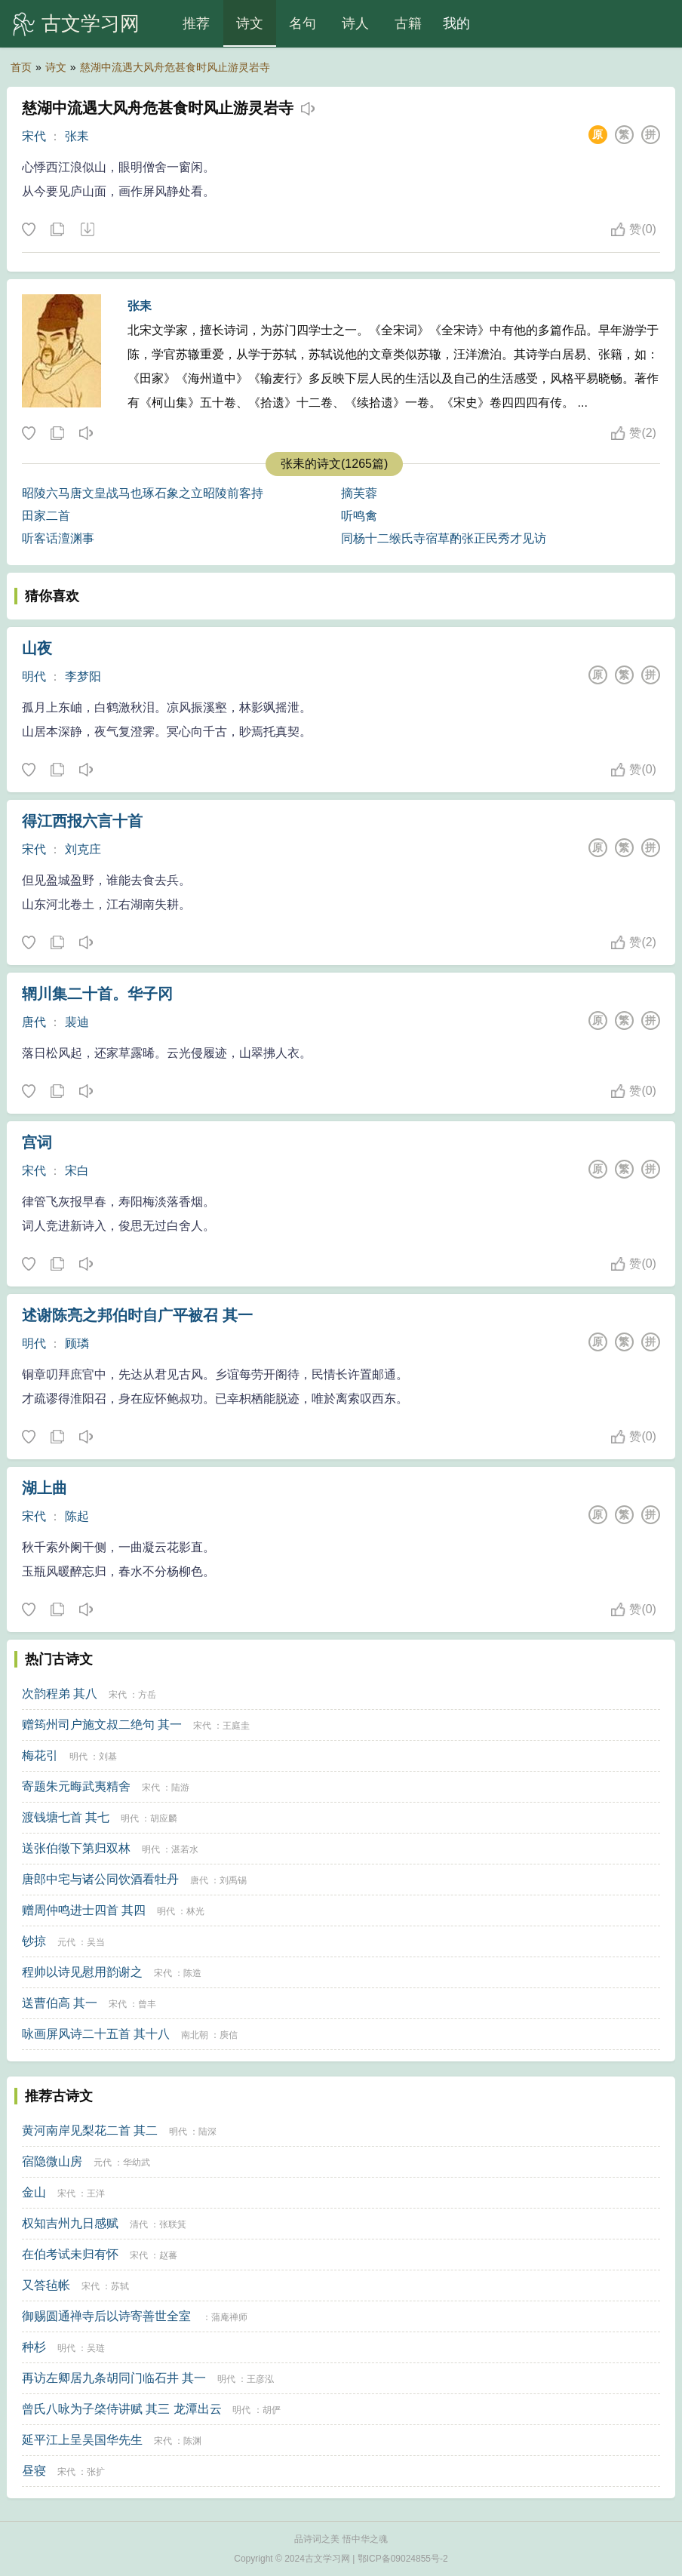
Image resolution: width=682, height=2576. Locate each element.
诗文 (249, 23)
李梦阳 (83, 676)
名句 (302, 23)
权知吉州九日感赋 (70, 2223)
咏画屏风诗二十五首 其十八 (96, 2033)
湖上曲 (44, 1488)
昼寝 (34, 2470)
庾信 (229, 2035)
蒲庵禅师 (229, 2317)
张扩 (96, 2472)
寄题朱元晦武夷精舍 (76, 1786)
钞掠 (34, 1941)
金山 (34, 2192)
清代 (139, 2224)
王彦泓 (260, 2379)
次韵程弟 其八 (59, 1693)
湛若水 (184, 1849)
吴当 (96, 1942)
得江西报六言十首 (82, 821)
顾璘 (77, 1343)
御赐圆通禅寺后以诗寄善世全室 (106, 2316)
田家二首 (46, 515)
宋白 (77, 1170)
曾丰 (147, 2004)
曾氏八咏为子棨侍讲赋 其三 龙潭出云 (122, 2408)
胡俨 (272, 2410)
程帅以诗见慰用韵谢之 (82, 1972)
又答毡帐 (46, 2285)
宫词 (37, 1142)
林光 (195, 1911)
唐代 (34, 1022)
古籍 (408, 23)
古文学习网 (90, 23)
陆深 (207, 2131)
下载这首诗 (86, 230)
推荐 (196, 23)
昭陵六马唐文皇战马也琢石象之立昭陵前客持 (142, 493)
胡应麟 (163, 1818)
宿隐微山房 (52, 2161)
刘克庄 (83, 849)
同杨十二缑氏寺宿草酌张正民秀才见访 (443, 538)
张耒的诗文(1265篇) (334, 463)
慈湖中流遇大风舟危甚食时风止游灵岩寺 (175, 67)
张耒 (77, 136)
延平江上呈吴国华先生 (82, 2439)
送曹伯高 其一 (59, 2003)
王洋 (96, 2193)
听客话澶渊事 (58, 538)
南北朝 (194, 2035)
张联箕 (172, 2224)
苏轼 (120, 2286)
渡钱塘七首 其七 (65, 1817)
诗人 (355, 23)
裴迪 (77, 1022)
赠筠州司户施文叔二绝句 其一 (102, 1724)
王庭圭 (236, 1725)
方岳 (147, 1694)
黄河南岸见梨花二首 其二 (90, 2130)
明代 (34, 676)
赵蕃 (168, 2255)
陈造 (192, 1973)
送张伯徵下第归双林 (76, 1848)
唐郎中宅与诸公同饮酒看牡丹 (100, 1879)
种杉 (34, 2347)
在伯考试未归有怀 (70, 2254)
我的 (456, 23)
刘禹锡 (233, 1880)
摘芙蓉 (359, 493)
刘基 (108, 1756)
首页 (21, 67)
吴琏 (96, 2348)
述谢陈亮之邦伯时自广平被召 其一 (137, 1315)
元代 (66, 1942)
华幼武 (136, 2162)
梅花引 (40, 1755)
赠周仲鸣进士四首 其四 (84, 1910)
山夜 (37, 648)
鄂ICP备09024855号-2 (403, 2558)
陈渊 (192, 2441)
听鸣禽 (359, 515)
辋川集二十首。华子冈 (97, 993)
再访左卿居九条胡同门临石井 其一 (114, 2378)
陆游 (180, 1787)
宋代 (34, 136)
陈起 (77, 1516)
